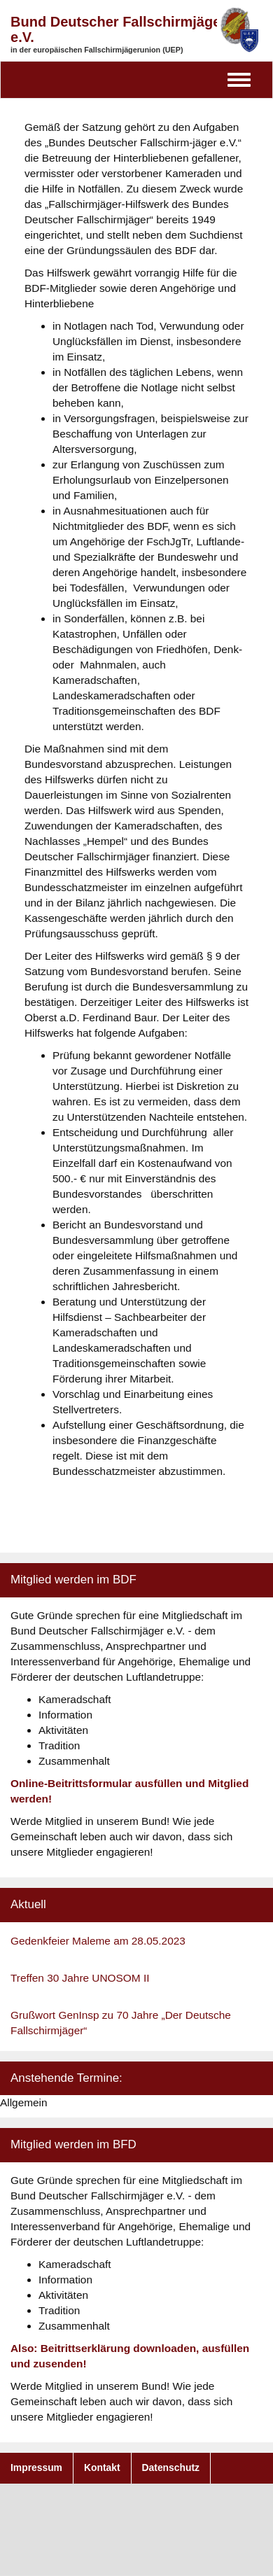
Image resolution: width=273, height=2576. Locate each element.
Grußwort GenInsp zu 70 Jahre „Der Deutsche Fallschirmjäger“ (120, 2022)
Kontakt (102, 2467)
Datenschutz (171, 2467)
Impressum (36, 2467)
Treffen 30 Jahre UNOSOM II (79, 1978)
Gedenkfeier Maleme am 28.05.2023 (98, 1941)
